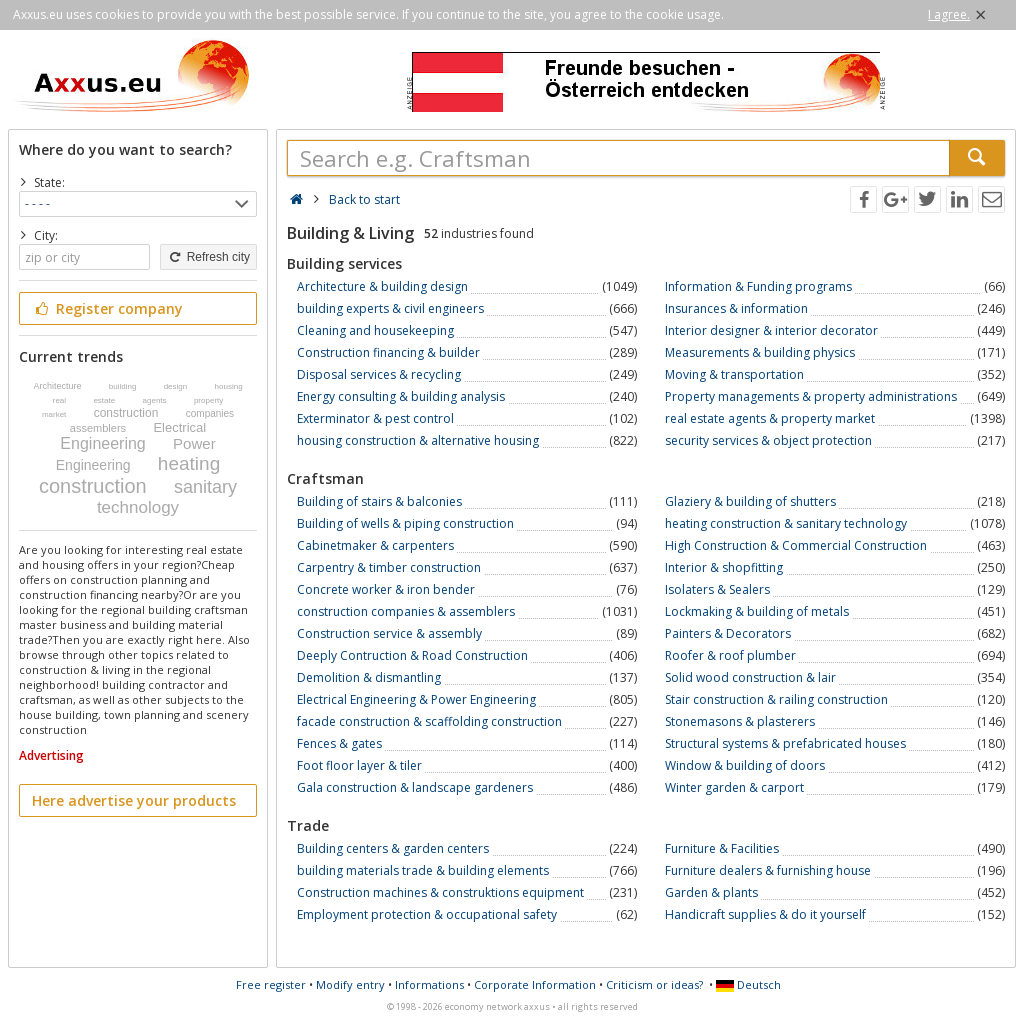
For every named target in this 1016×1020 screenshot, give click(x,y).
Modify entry (350, 984)
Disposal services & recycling (379, 374)
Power (194, 443)
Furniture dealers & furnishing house (768, 870)
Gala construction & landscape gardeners (415, 787)
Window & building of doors (745, 765)
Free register (271, 984)
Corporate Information (535, 984)
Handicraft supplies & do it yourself (765, 914)
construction (126, 413)
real (59, 400)
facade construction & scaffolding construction (429, 721)
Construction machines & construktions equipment (440, 892)
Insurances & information (736, 308)
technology (138, 507)
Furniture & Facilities (722, 848)
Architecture (57, 386)
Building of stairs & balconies (379, 501)
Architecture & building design (382, 286)
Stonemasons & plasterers (740, 721)
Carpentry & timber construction (389, 567)
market (54, 414)
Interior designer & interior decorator (771, 330)
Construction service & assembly (389, 633)
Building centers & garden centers (393, 848)
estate (104, 400)
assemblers (98, 428)
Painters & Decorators (728, 633)
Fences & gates (339, 743)
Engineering (102, 443)
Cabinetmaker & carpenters (375, 545)
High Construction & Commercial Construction (796, 545)
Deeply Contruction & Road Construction (412, 655)
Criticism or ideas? (654, 984)
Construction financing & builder (388, 352)
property (208, 400)
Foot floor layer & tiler (359, 765)
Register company (107, 308)
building (123, 386)
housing (229, 386)
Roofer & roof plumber (730, 655)
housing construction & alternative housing (418, 440)
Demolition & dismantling (369, 677)
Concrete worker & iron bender (386, 589)
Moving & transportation (734, 374)
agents (155, 400)
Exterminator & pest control (375, 418)
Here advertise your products (134, 800)
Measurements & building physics (760, 352)
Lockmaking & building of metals (757, 611)
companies (210, 413)
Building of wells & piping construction (405, 523)
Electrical (179, 427)
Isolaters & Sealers (717, 589)
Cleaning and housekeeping (375, 330)
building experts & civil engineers (390, 308)
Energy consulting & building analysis (401, 396)
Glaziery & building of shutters (750, 501)
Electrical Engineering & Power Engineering (416, 699)
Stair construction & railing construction (776, 699)
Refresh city (208, 257)
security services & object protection (768, 440)
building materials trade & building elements (423, 870)
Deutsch (748, 984)
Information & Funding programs (758, 286)
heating (189, 463)
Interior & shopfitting (724, 567)
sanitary (205, 487)
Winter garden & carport (734, 787)
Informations (429, 984)
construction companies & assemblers (406, 611)
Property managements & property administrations (811, 396)
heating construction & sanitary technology (786, 523)
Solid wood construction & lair (750, 677)
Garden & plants (711, 892)
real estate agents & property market (770, 418)
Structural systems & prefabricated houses (785, 743)
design (176, 386)
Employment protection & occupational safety (427, 914)
